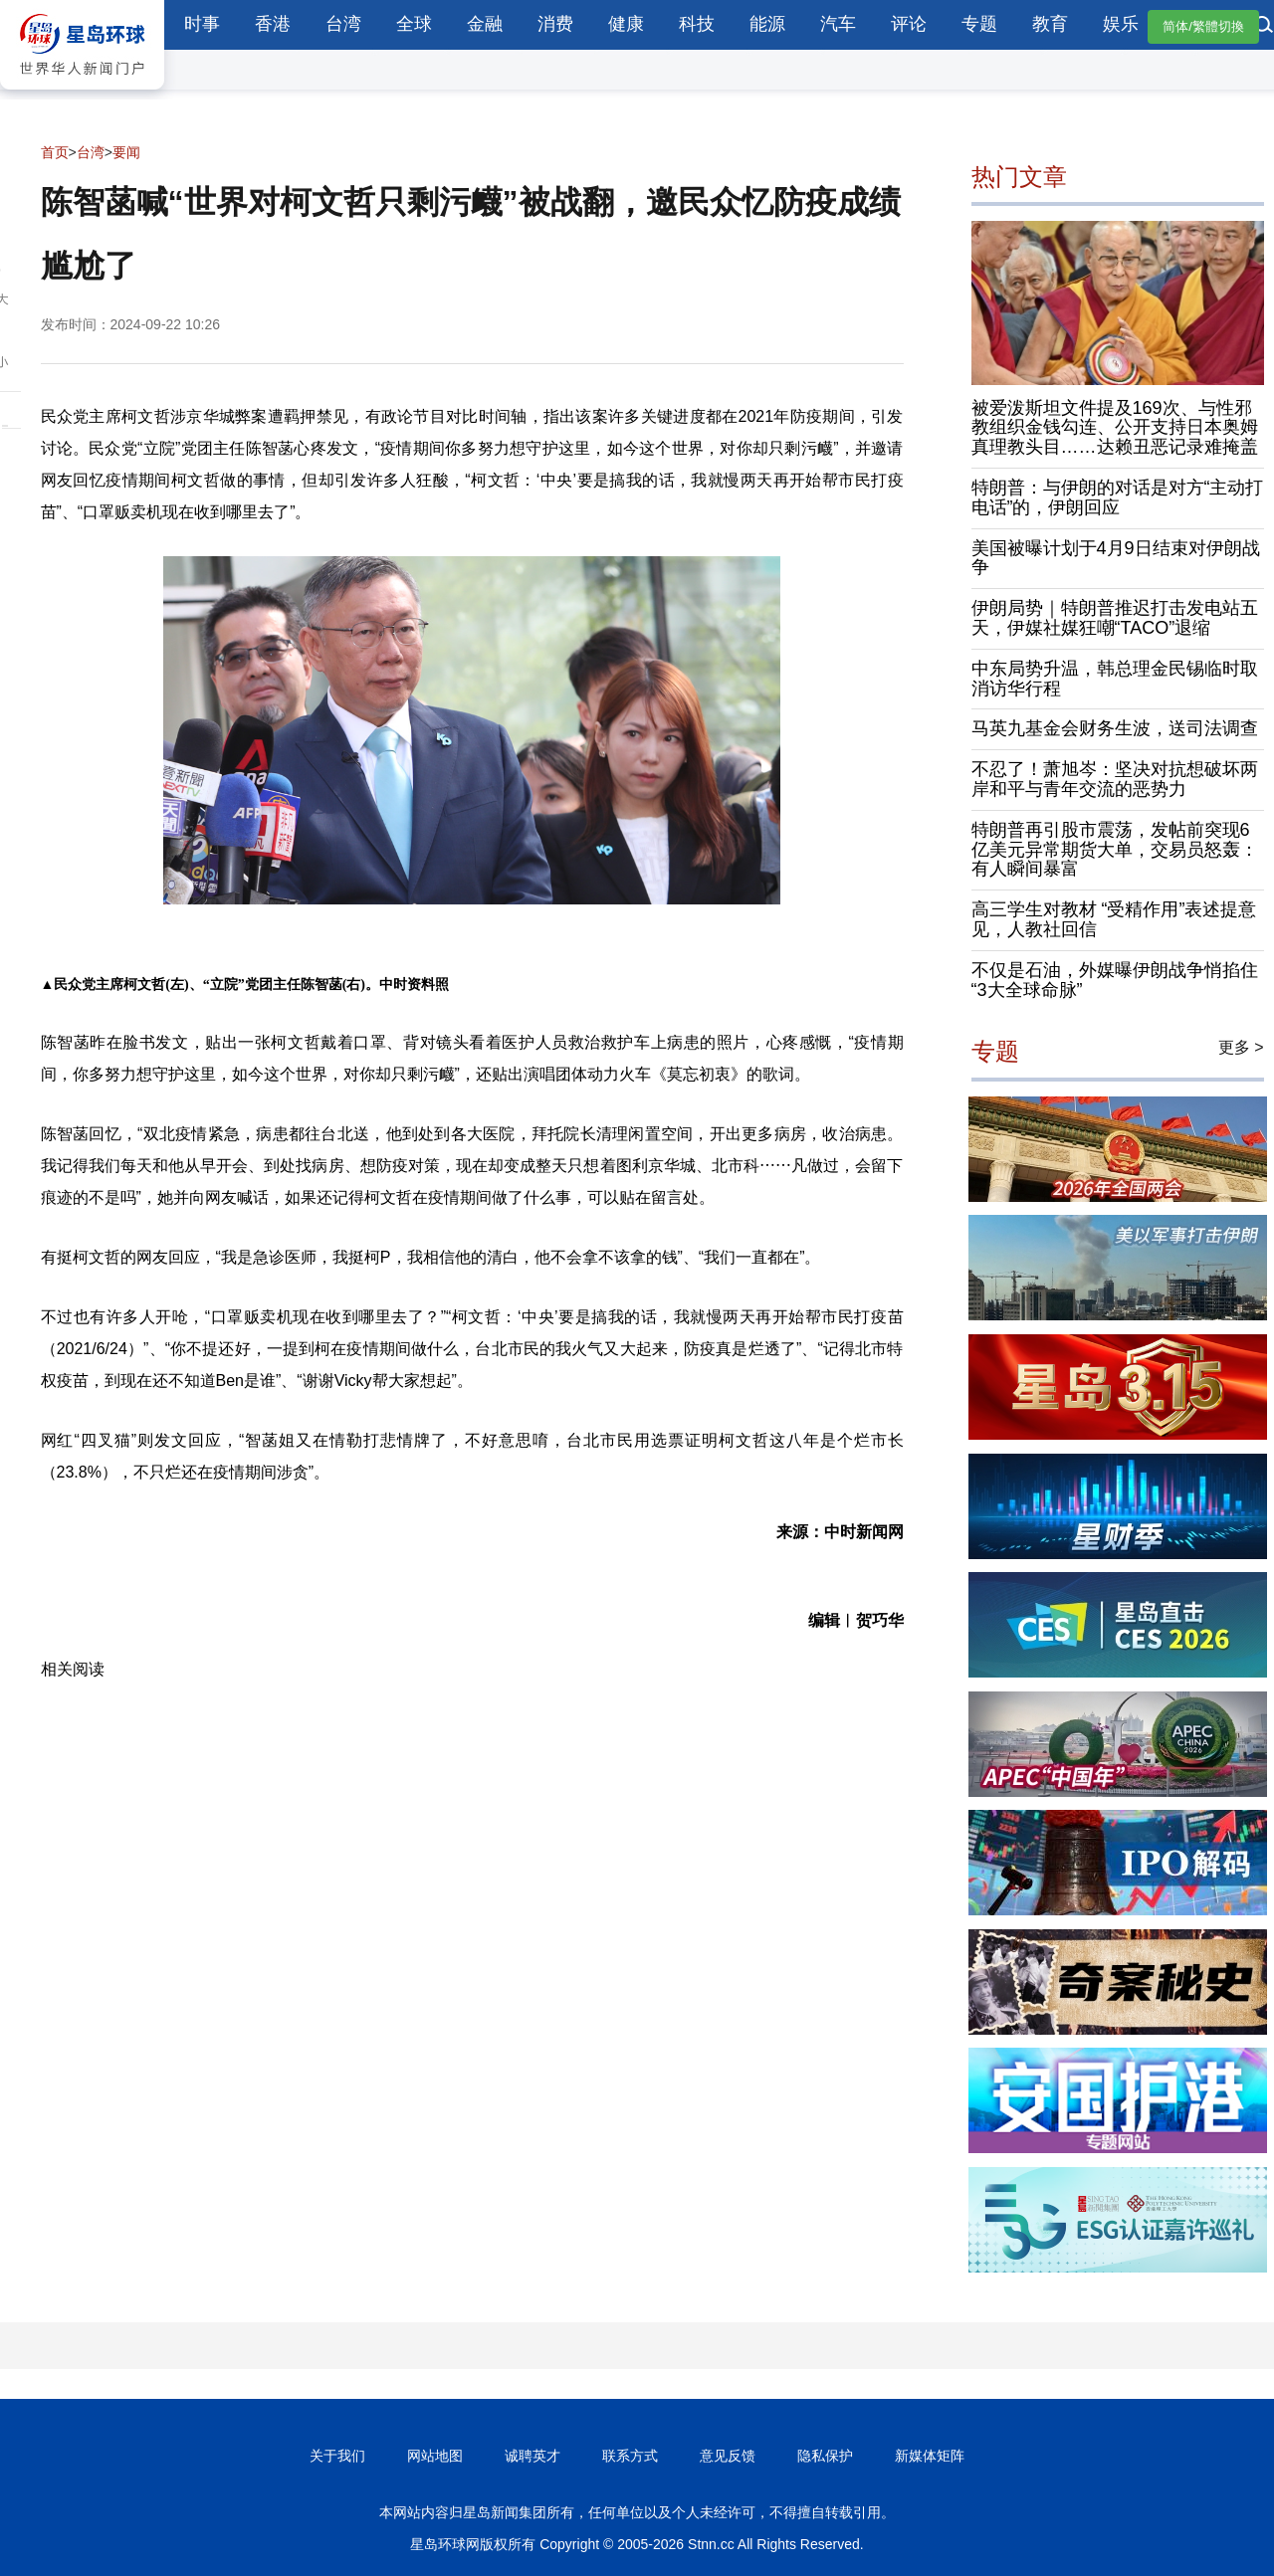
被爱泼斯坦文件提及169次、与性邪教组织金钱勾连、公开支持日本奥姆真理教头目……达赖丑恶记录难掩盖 (1114, 428)
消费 (555, 24)
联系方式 (630, 2456)
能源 (767, 24)
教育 (1050, 24)
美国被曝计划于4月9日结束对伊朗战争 (1115, 558)
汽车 (838, 24)
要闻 (126, 152)
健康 (626, 24)
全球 (414, 24)
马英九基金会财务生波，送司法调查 (1114, 728)
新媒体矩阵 (929, 2456)
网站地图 (435, 2456)
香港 (273, 24)
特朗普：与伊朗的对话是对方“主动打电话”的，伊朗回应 (1117, 497)
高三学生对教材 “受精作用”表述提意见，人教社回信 (1114, 919)
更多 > (1241, 1047)
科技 (697, 24)
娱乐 (1121, 24)
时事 (202, 24)
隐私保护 (825, 2456)
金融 (485, 24)
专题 (979, 24)
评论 (909, 24)
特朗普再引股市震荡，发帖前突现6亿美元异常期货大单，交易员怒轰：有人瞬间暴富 (1114, 850)
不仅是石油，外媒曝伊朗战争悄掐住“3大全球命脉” (1114, 980)
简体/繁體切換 (1203, 26)
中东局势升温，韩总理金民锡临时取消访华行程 (1114, 678)
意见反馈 (727, 2456)
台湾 (343, 24)
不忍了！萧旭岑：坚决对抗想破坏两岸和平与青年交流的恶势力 (1114, 779)
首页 (55, 152)
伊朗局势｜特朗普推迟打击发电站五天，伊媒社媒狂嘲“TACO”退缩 (1114, 618)
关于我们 (337, 2456)
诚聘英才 (532, 2456)
